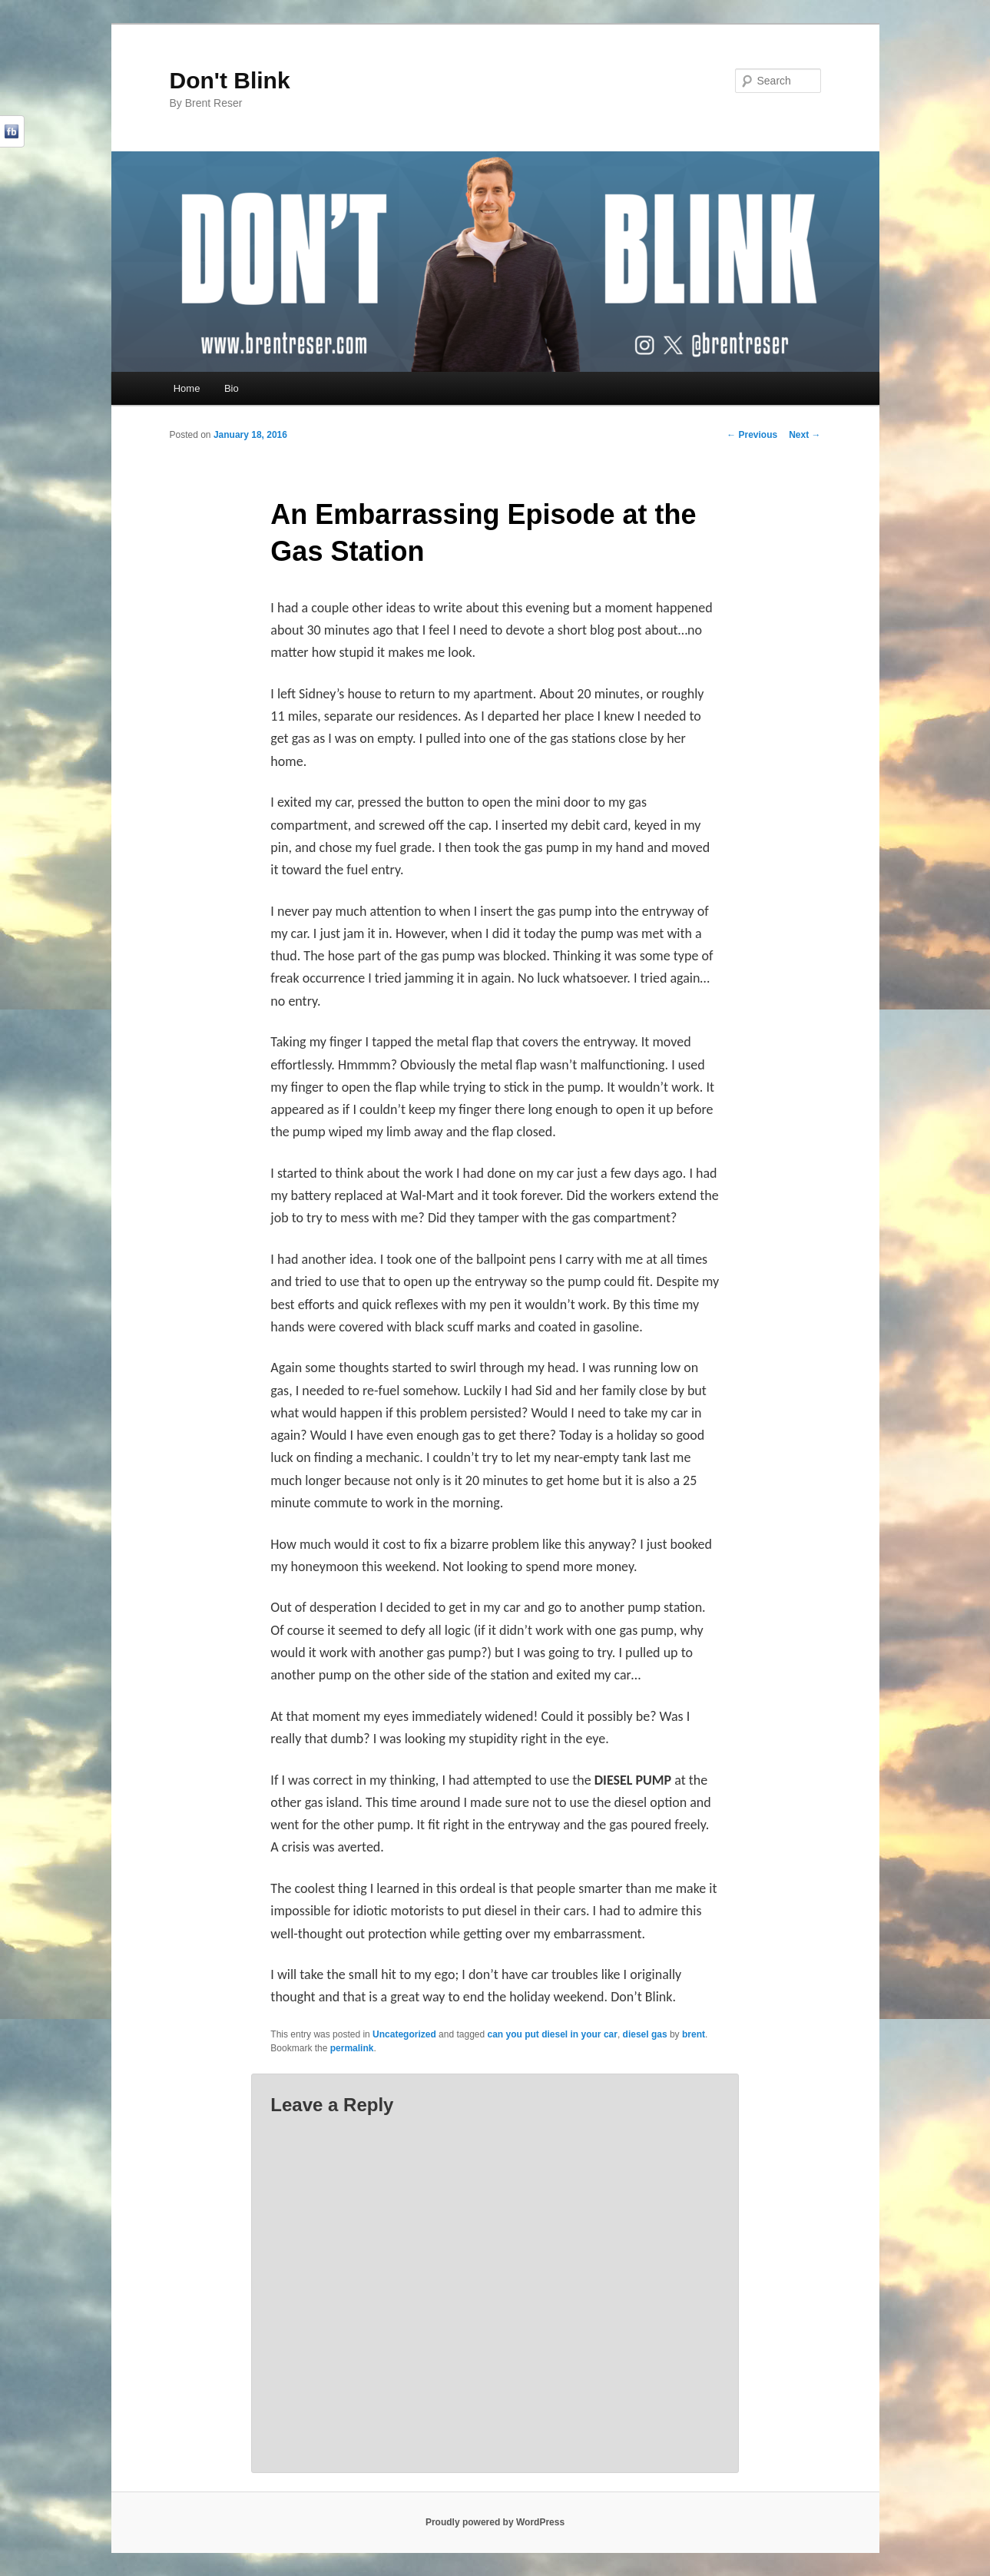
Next (804, 434)
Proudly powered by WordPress (495, 2522)
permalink (352, 2048)
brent (693, 2034)
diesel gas (645, 2034)
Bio (231, 388)
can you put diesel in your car (553, 2034)
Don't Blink (230, 80)
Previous (752, 434)
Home (187, 388)
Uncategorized (404, 2034)
